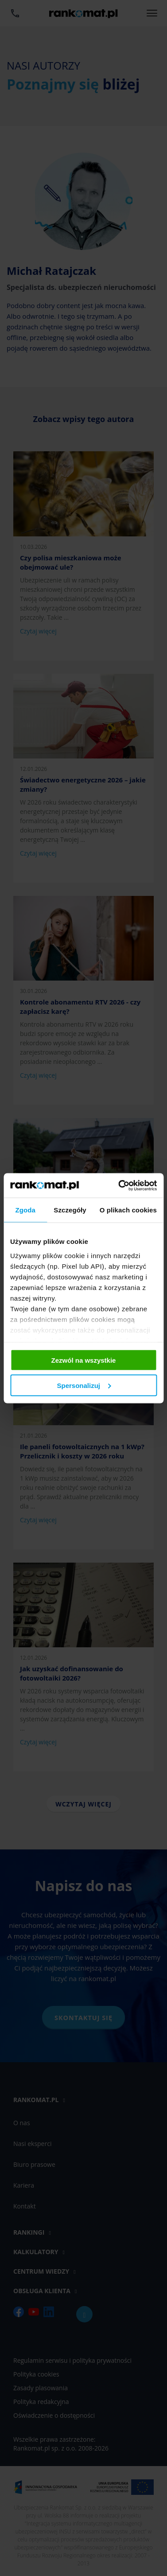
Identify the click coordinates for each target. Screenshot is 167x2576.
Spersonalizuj (84, 1385)
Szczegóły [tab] (70, 1210)
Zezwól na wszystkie (83, 1360)
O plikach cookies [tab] (128, 1210)
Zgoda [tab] (25, 1210)
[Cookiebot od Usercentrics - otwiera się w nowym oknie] (119, 1185)
